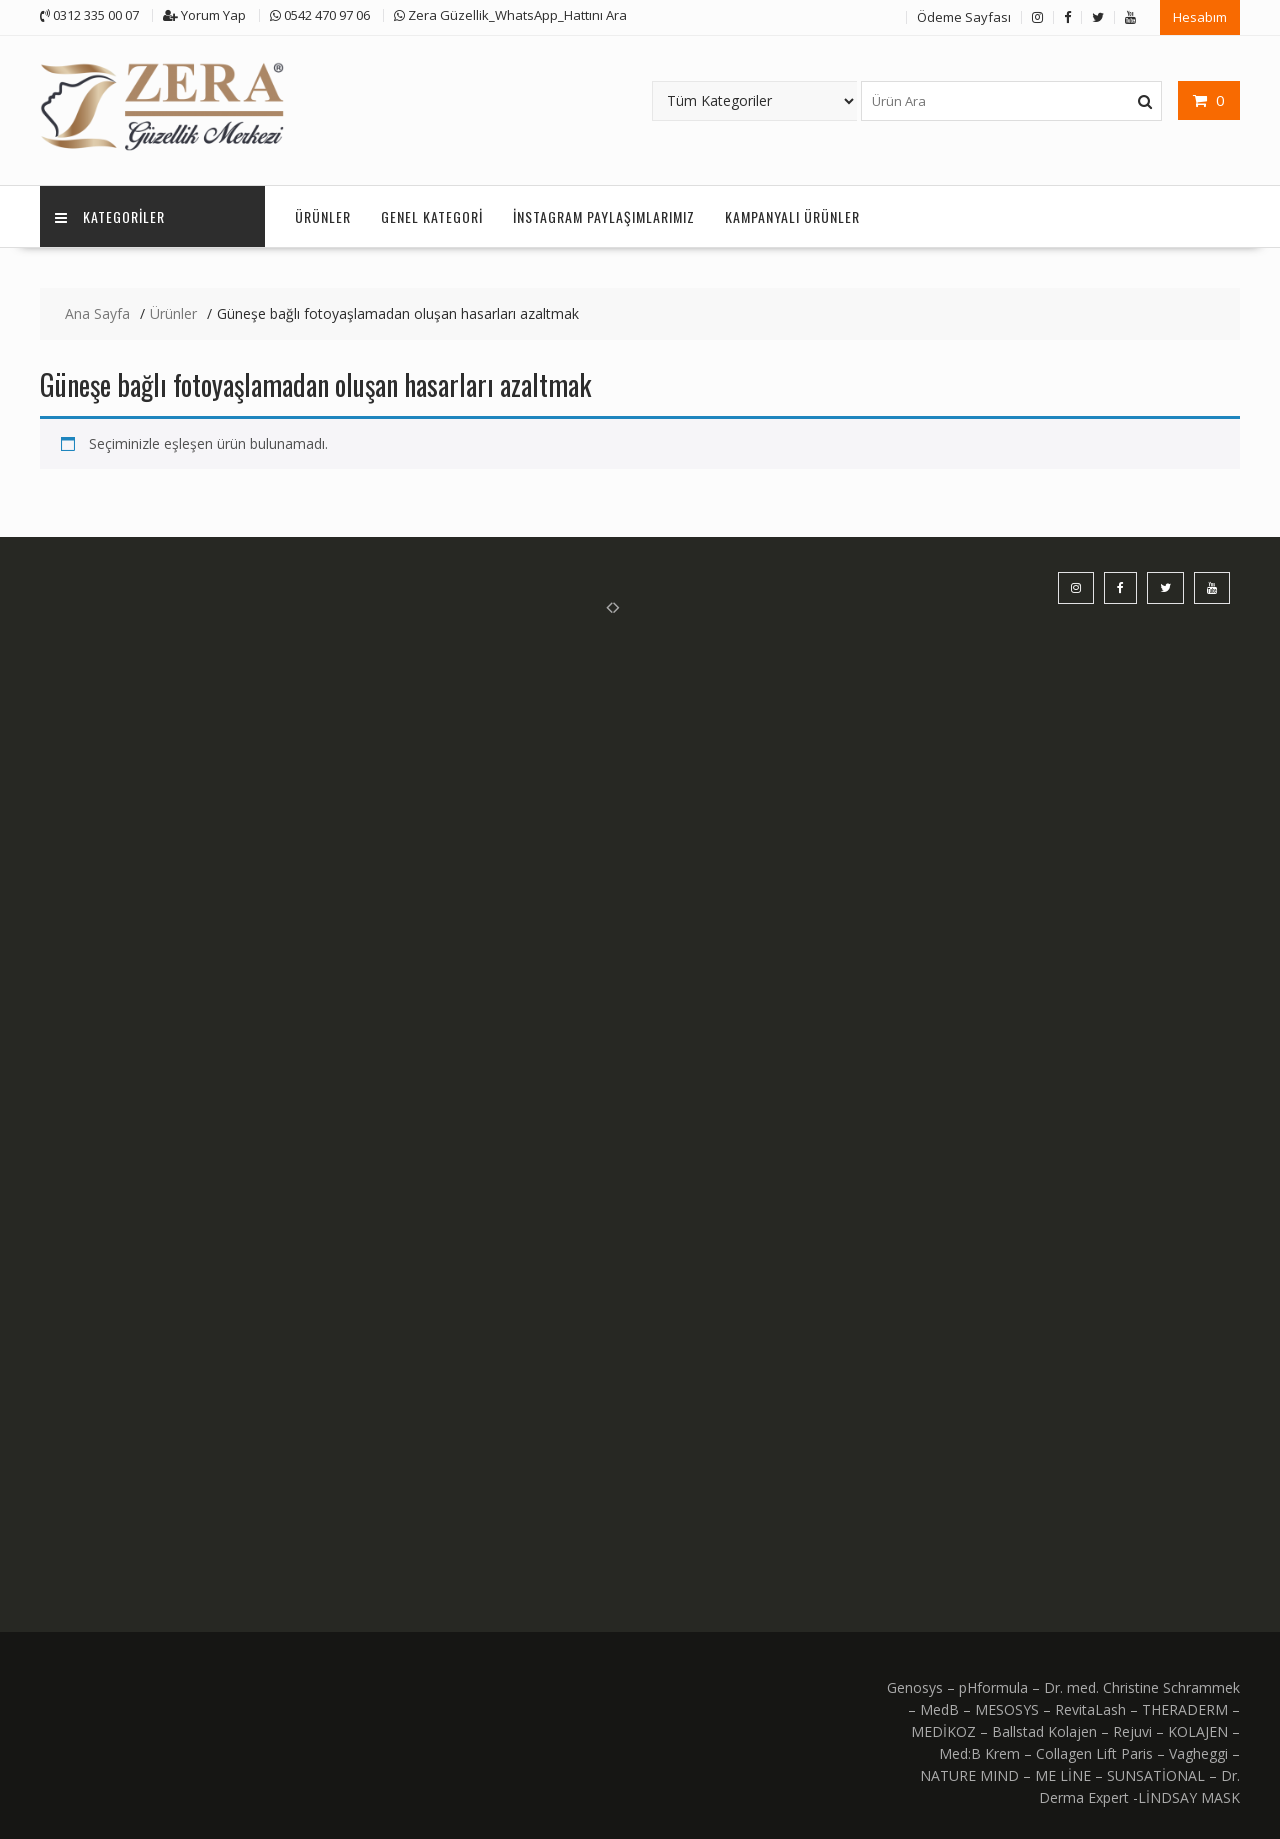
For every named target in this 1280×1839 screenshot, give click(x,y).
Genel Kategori (432, 216)
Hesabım (1200, 17)
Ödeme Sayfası (964, 17)
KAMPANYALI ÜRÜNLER (792, 216)
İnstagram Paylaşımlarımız (604, 216)
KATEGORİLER (110, 216)
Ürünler (323, 216)
